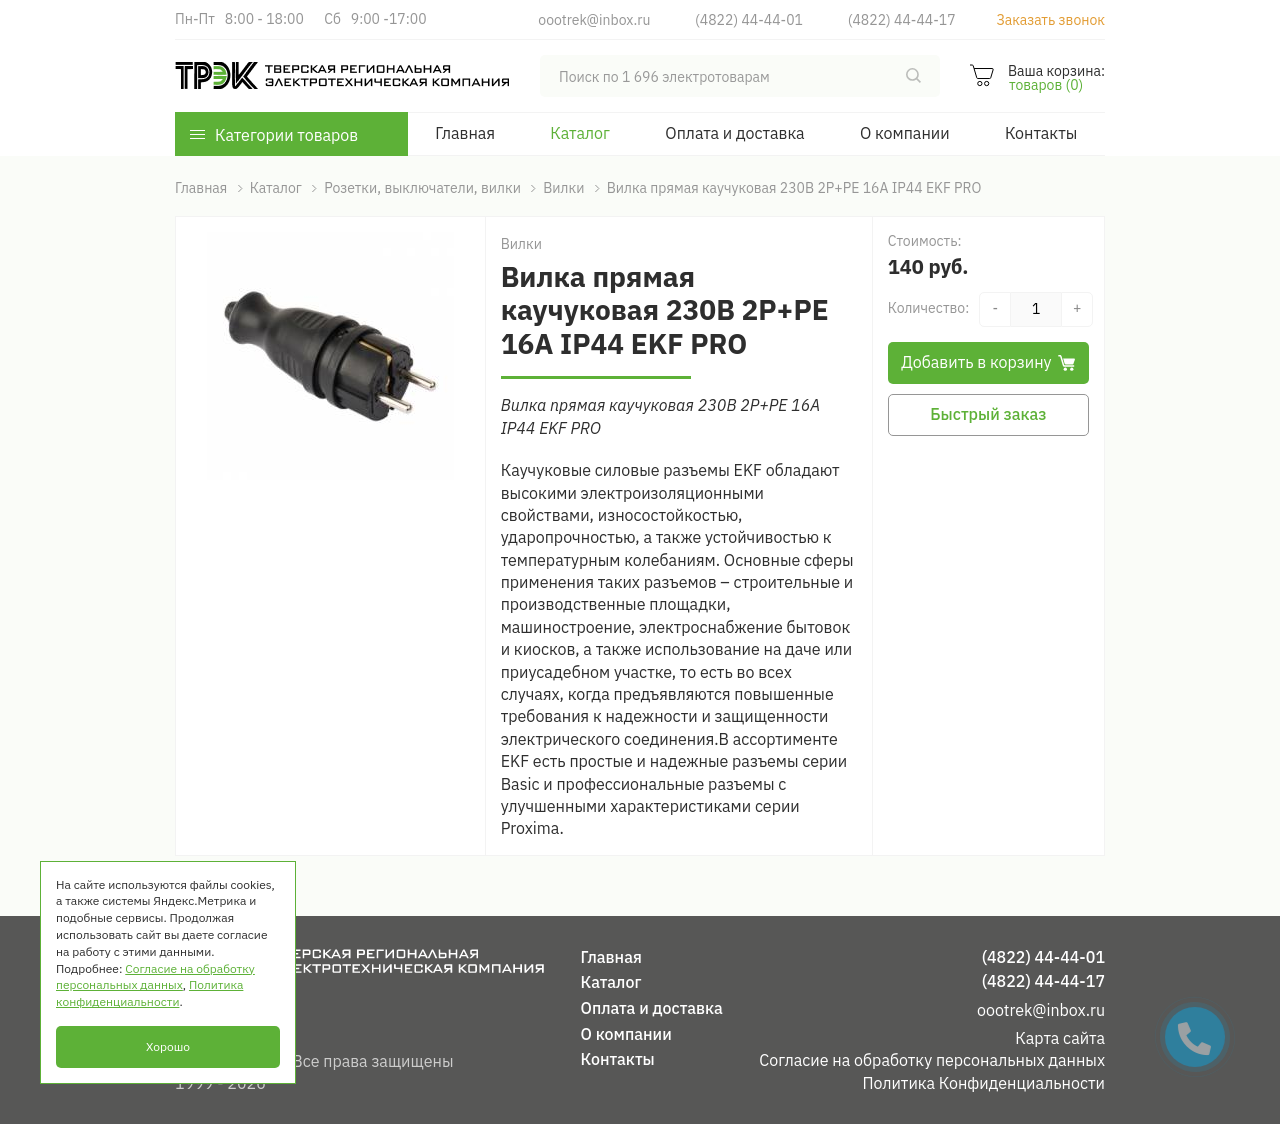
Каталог (580, 133)
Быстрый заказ (988, 414)
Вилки (521, 244)
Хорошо (168, 1046)
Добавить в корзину (988, 362)
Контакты (1041, 133)
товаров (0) (1046, 85)
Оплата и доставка (734, 133)
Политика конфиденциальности (149, 993)
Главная (465, 133)
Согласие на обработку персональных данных (932, 1060)
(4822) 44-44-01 (749, 20)
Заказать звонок (1050, 20)
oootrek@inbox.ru (594, 20)
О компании (905, 133)
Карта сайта (1060, 1038)
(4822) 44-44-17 (902, 20)
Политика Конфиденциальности (983, 1083)
